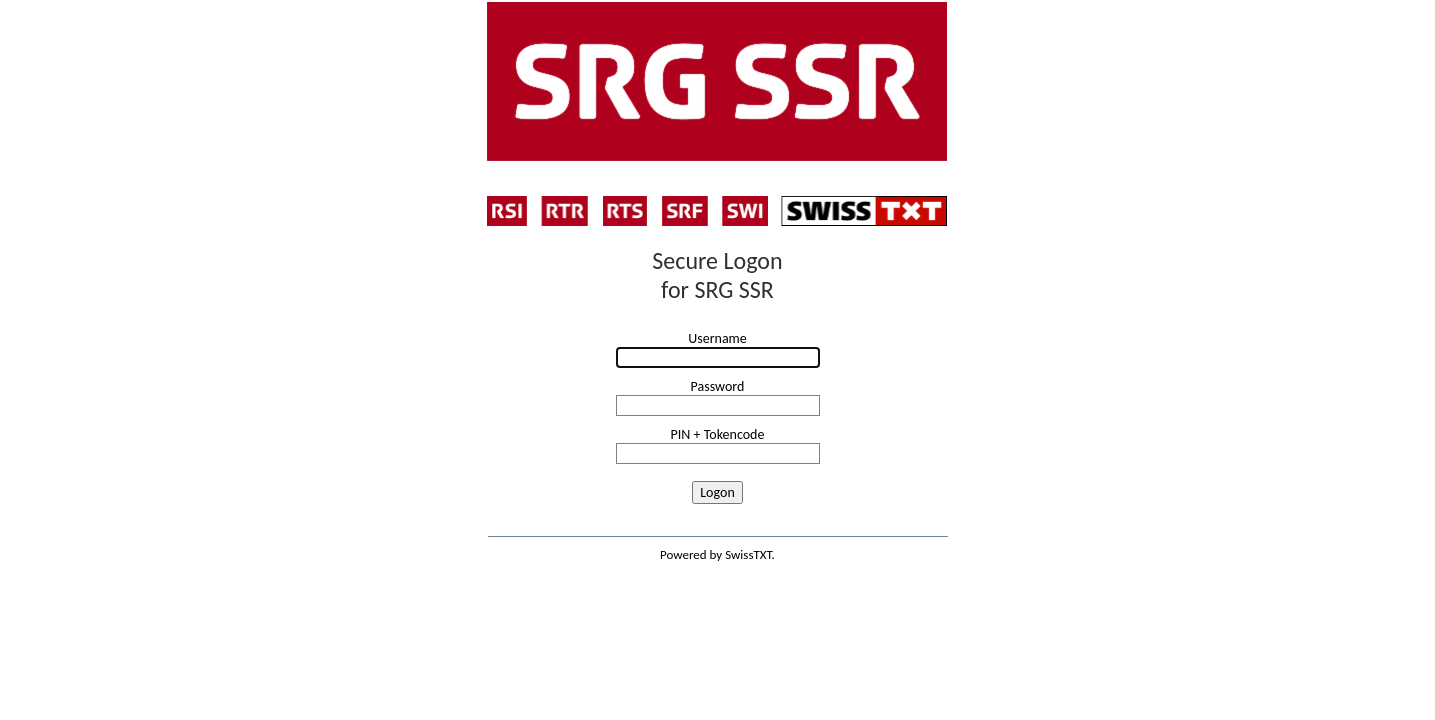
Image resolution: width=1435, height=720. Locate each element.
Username (717, 338)
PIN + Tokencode (718, 434)
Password (718, 386)
